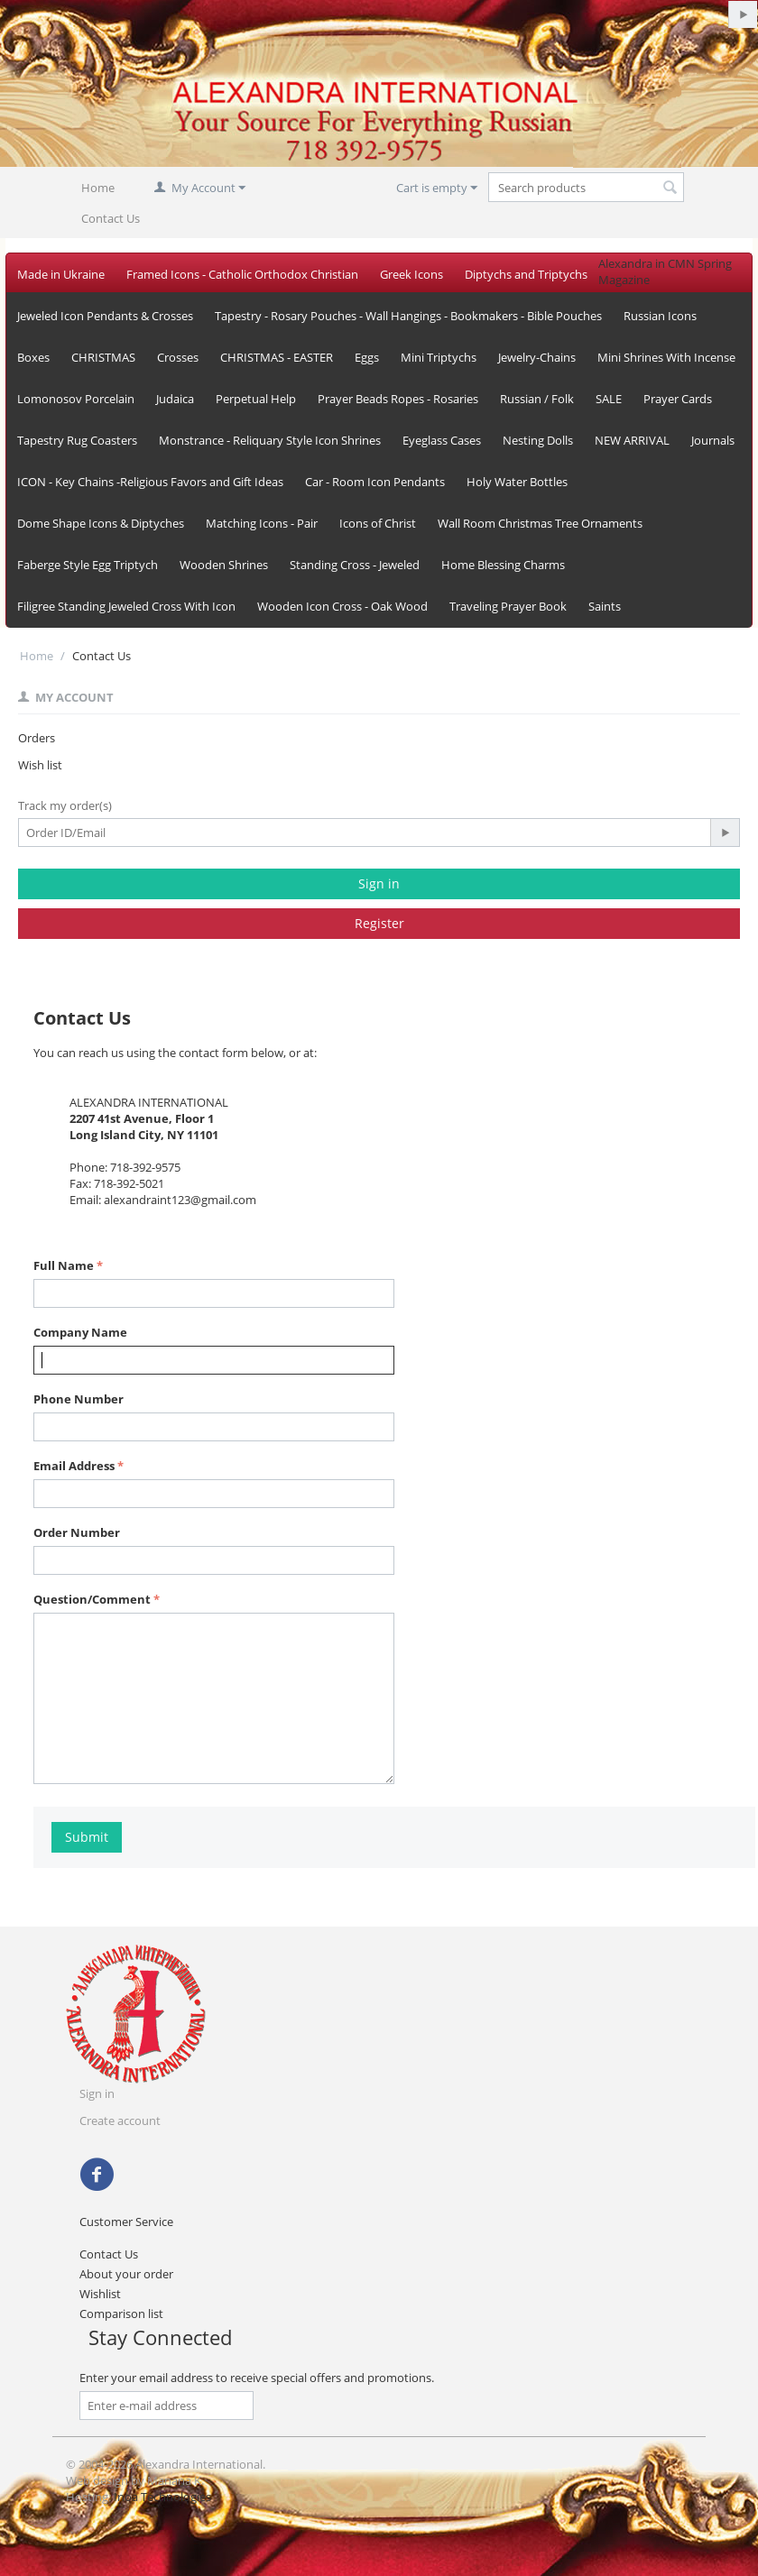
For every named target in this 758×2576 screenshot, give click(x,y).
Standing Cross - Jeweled (355, 565)
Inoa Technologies (162, 2497)
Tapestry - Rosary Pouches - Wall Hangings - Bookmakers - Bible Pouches (408, 316)
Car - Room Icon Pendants (375, 482)
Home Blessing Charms (503, 565)
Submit (86, 1836)
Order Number (76, 1532)
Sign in (379, 883)
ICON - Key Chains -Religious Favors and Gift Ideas (150, 482)
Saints (604, 606)
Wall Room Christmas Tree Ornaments (540, 523)
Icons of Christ (377, 523)
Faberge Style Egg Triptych (87, 565)
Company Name (80, 1332)
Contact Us (110, 218)
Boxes (33, 357)
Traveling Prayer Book (508, 606)
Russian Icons (660, 316)
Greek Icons (411, 274)
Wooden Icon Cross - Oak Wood (342, 606)
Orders (36, 738)
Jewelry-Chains (537, 357)
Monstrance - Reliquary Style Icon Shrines (270, 440)
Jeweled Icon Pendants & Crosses (105, 316)
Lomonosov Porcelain (75, 399)
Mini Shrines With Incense (666, 357)
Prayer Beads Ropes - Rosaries (398, 399)
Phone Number (78, 1399)
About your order (126, 2274)
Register (379, 923)
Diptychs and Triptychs (526, 274)
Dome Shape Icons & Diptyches (100, 523)
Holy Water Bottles (517, 482)
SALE (609, 399)
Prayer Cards (677, 399)
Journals (713, 440)
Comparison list (121, 2313)
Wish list (40, 765)
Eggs (367, 357)
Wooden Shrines (224, 565)
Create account (120, 2120)
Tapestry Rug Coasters (77, 440)
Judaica (175, 399)
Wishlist (100, 2294)
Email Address (74, 1466)
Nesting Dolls (538, 440)
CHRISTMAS (103, 357)
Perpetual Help (256, 399)
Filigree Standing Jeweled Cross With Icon (126, 606)
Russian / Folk (537, 399)
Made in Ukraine (61, 274)
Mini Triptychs (438, 357)
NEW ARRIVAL (632, 440)
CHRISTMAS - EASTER (276, 357)
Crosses (178, 357)
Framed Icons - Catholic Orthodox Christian (242, 274)
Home (98, 187)
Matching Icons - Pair (262, 523)
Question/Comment (92, 1599)
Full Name (63, 1265)
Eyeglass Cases (441, 440)
